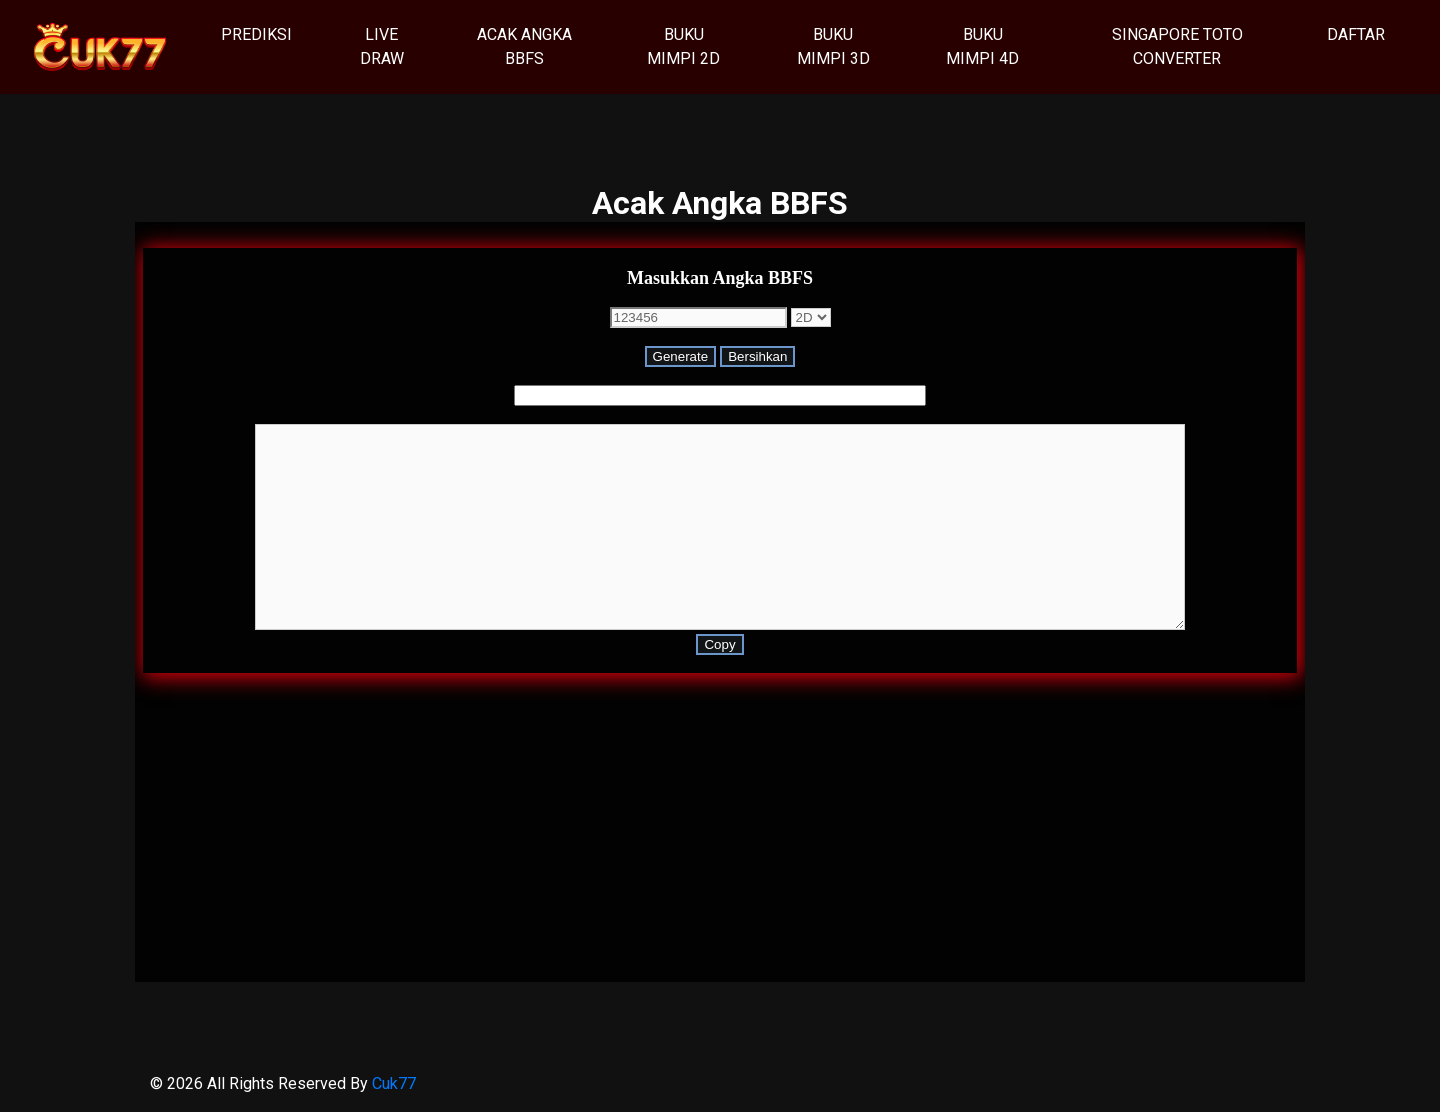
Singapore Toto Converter (1177, 46)
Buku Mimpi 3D (833, 46)
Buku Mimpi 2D (683, 46)
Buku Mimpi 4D (982, 46)
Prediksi (264, 33)
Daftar (1356, 34)
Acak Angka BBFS (524, 46)
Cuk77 (394, 1083)
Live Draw (382, 46)
